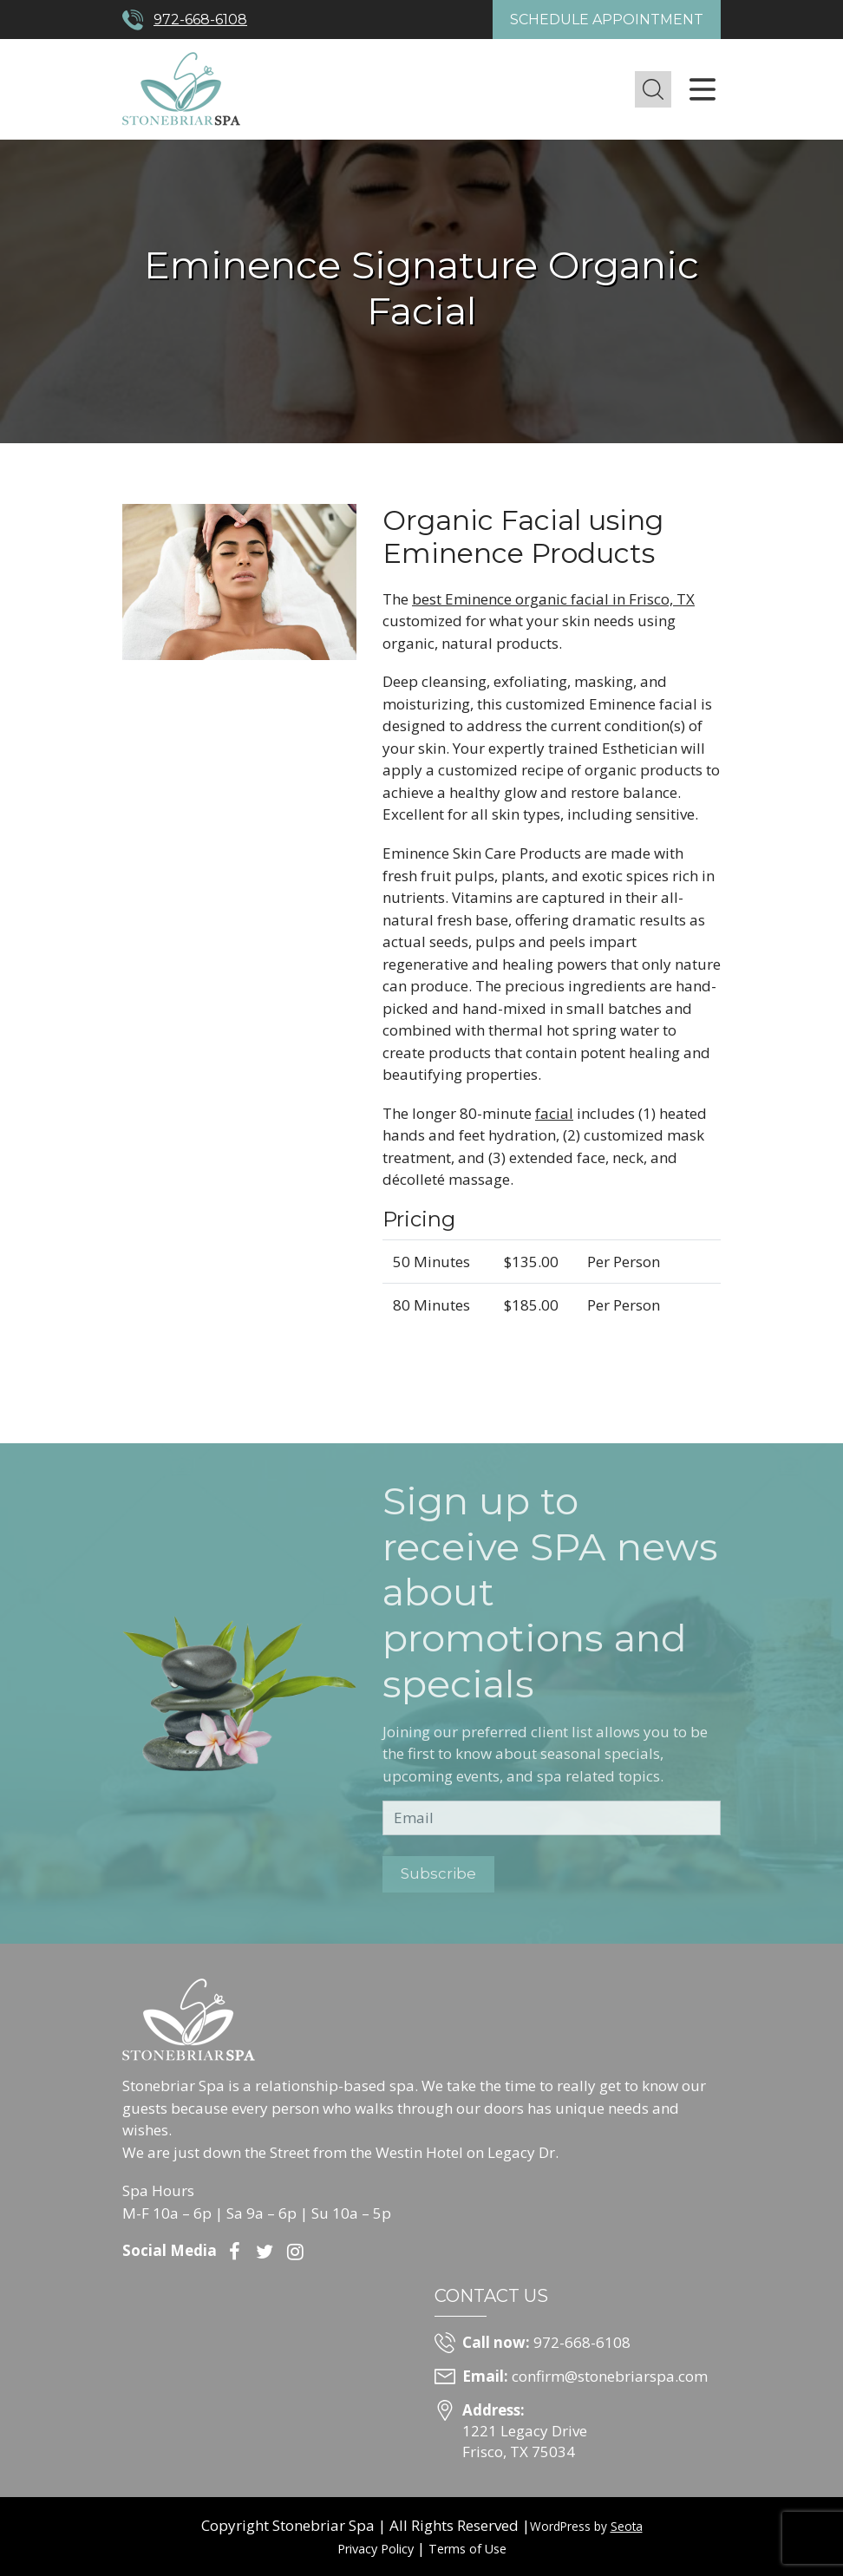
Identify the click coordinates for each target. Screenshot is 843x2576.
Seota (627, 2526)
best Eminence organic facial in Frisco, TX (553, 599)
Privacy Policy (375, 2548)
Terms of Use (467, 2548)
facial (554, 1113)
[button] (653, 89)
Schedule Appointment (606, 19)
